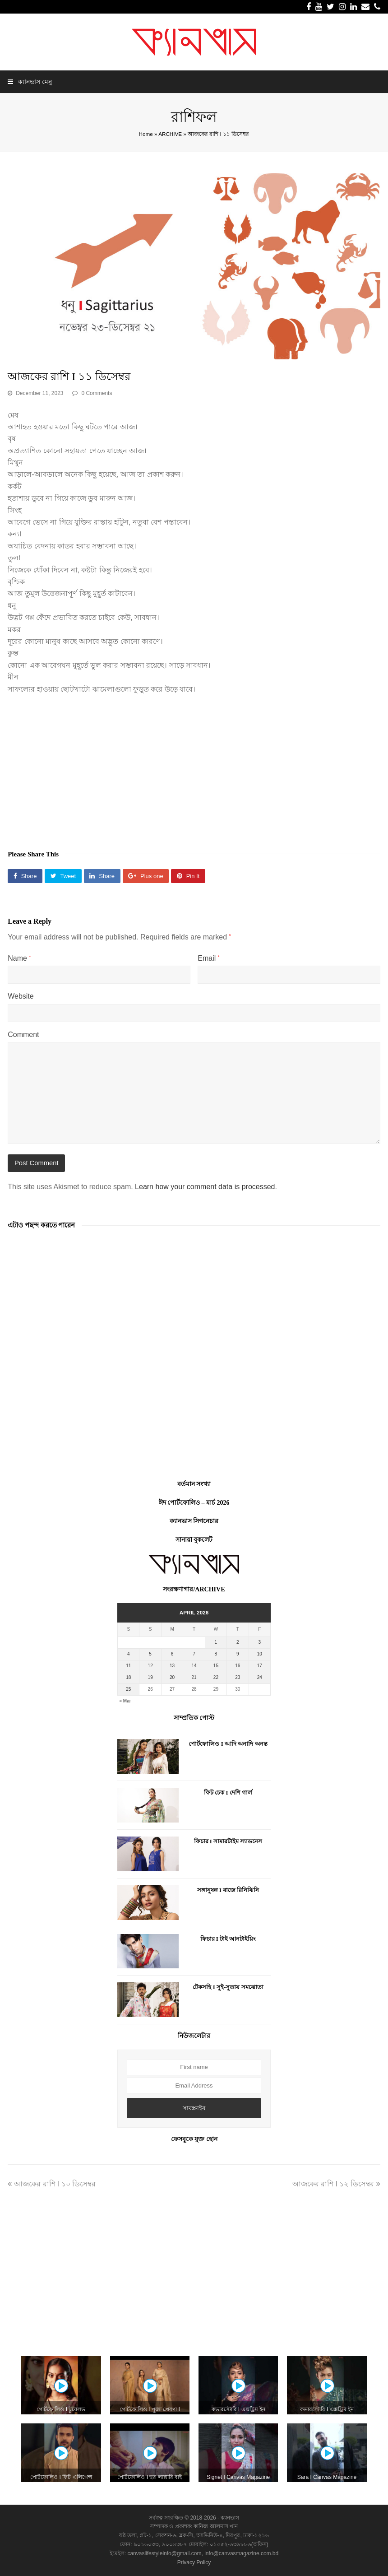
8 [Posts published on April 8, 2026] (216, 1653)
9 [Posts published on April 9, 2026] (237, 1653)
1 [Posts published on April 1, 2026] (216, 1642)
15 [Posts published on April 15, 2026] (215, 1665)
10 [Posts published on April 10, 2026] (259, 1653)
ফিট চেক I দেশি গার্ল (228, 1792)
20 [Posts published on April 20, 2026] (172, 1677)
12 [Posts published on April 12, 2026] (150, 1665)
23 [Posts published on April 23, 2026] (237, 1677)
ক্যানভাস (229, 2518)
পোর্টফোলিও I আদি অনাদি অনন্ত (228, 1743)
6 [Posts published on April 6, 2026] (172, 1653)
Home (146, 134)
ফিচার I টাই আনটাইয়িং (228, 1938)
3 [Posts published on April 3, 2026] (259, 1642)
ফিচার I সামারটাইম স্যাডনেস (228, 1841)
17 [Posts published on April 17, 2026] (259, 1665)
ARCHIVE (170, 134)
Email (209, 958)
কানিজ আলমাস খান (216, 2526)
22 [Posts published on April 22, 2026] (215, 1677)
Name (19, 958)
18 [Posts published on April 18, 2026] (128, 1677)
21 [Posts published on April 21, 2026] (193, 1677)
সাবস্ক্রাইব (194, 2108)
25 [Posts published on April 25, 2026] (128, 1689)
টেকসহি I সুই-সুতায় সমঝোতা (228, 1987)
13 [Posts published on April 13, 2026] (172, 1665)
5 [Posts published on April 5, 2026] (150, 1653)
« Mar (125, 1700)
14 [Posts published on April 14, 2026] (193, 1665)
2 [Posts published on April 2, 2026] (237, 1642)
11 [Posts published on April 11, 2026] (128, 1665)
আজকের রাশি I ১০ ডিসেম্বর (52, 2184)
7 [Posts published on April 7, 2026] (194, 1653)
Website (21, 996)
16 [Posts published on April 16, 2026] (237, 1665)
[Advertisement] (194, 767)
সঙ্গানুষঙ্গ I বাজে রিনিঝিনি (228, 1890)
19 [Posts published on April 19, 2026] (150, 1677)
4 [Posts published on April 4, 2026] (128, 1653)
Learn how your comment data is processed (205, 1186)
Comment (23, 1034)
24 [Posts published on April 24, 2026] (259, 1677)
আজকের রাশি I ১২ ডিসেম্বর (336, 2184)
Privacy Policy (194, 2562)
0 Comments (96, 393)
